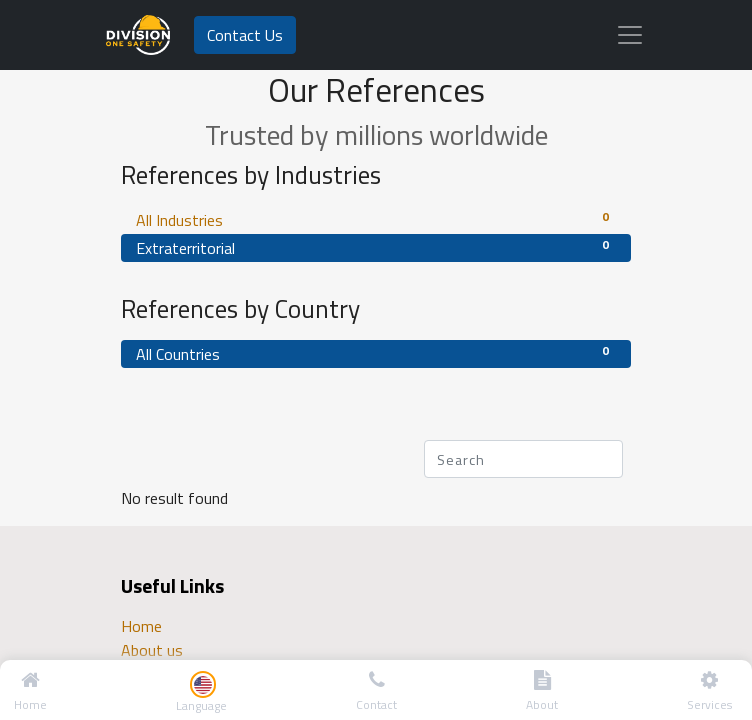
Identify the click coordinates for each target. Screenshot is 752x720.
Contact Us (245, 35)
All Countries (376, 353)
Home (141, 626)
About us (152, 650)
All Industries (376, 219)
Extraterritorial (376, 247)
